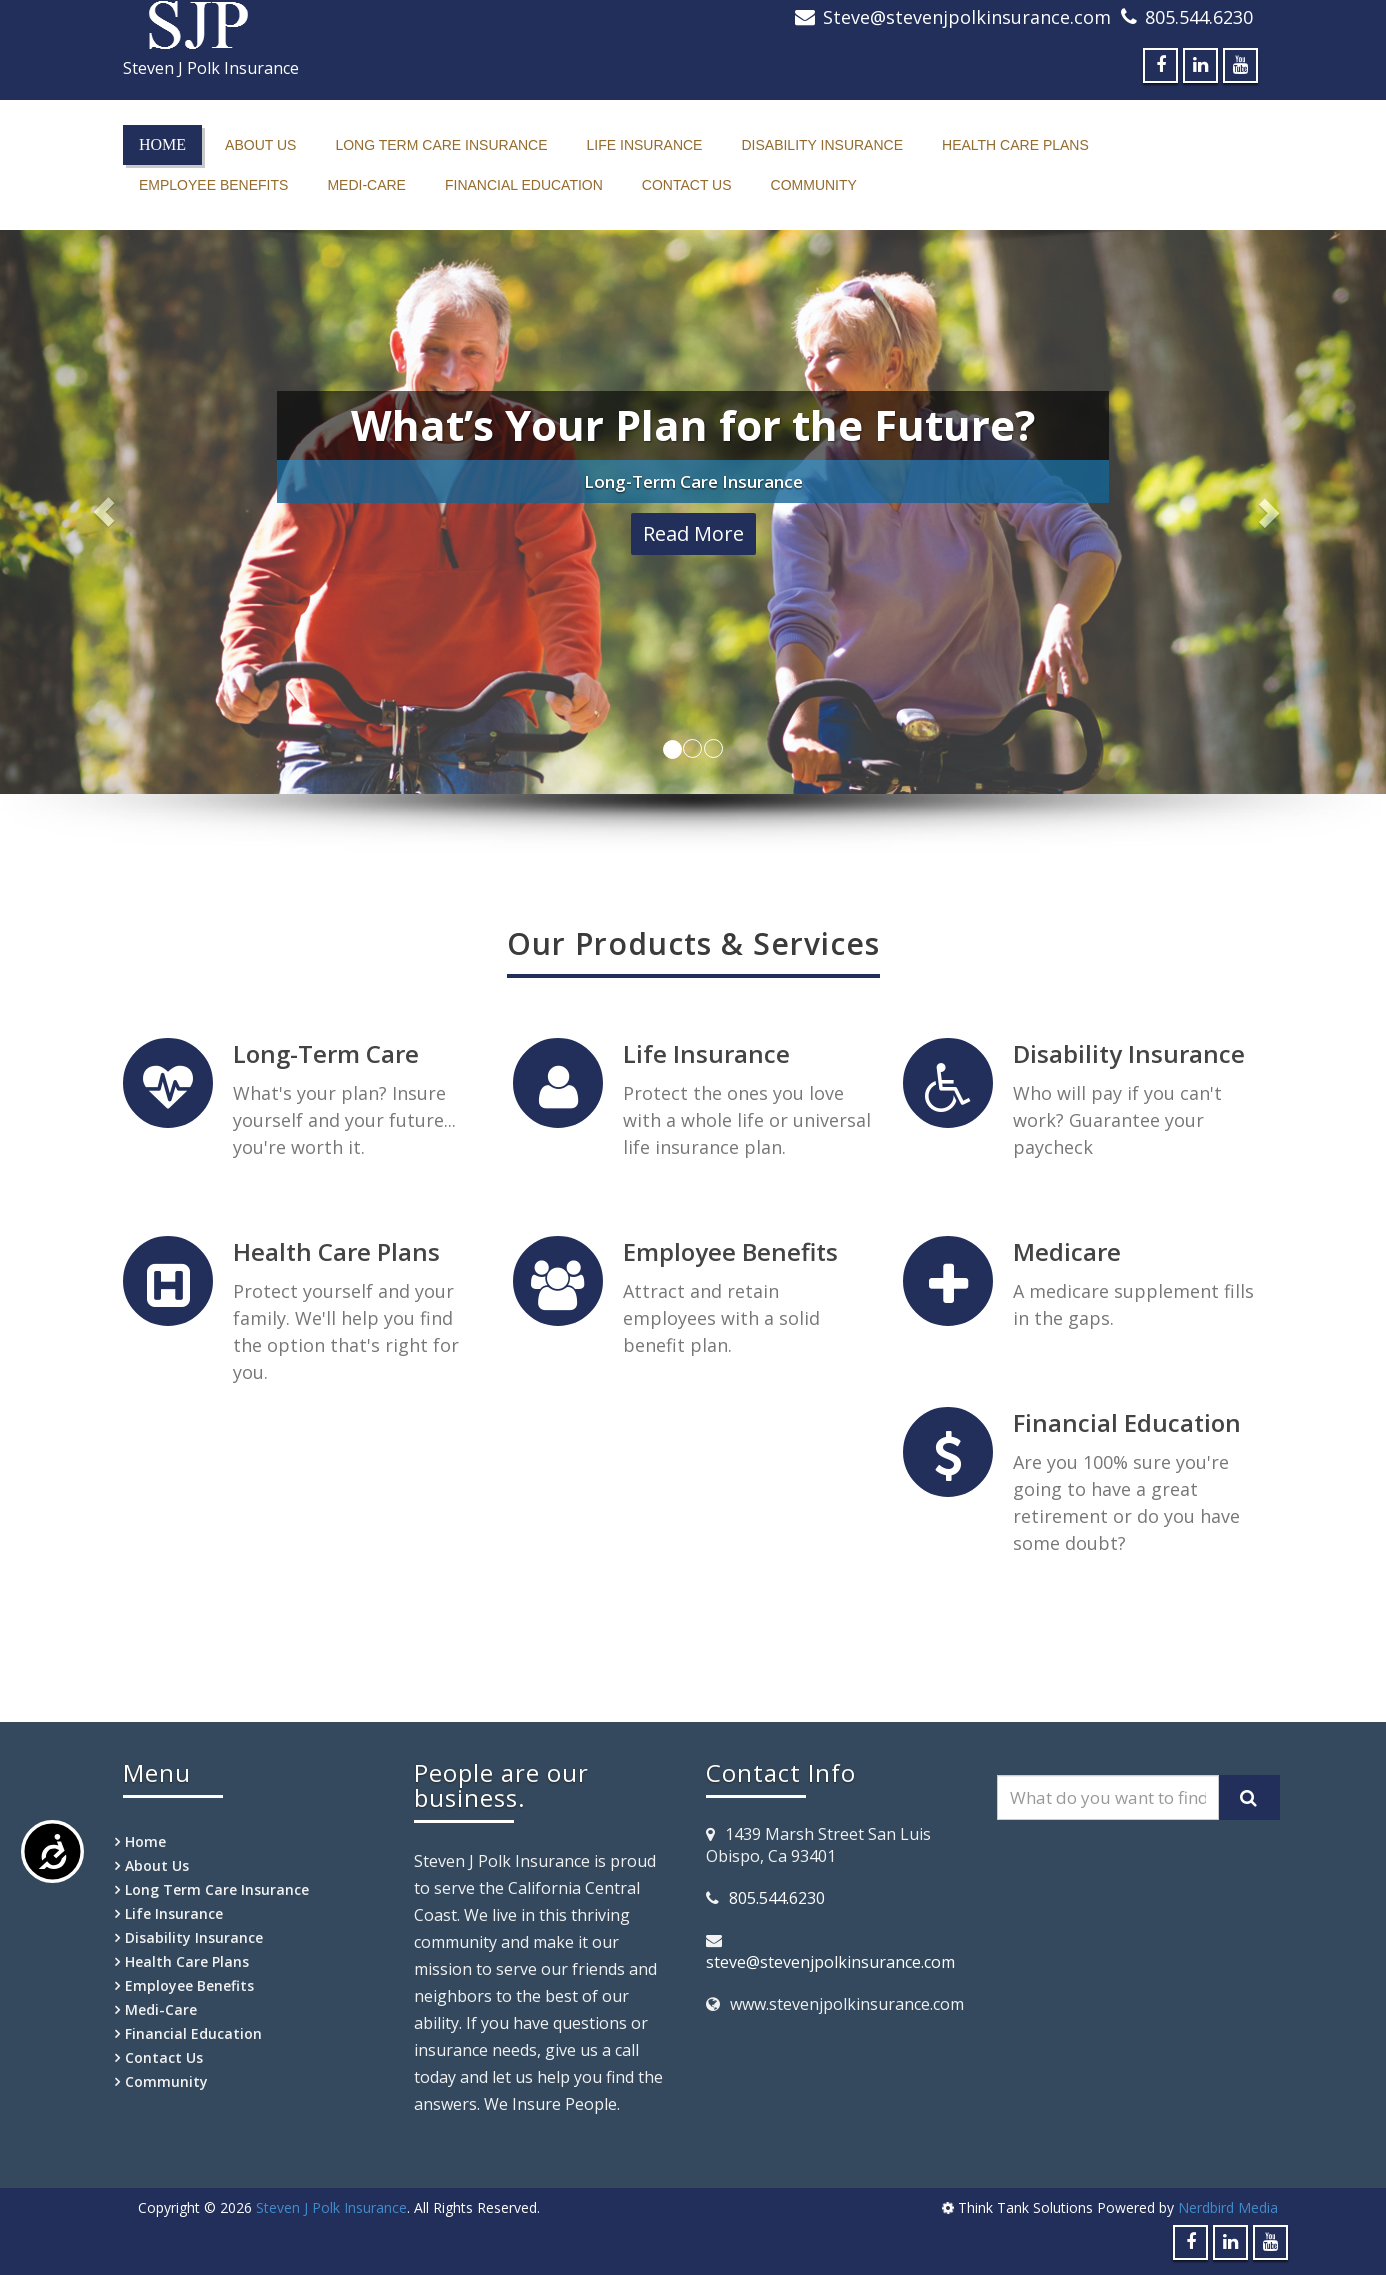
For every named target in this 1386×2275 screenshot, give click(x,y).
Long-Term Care (326, 1053)
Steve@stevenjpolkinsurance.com (967, 17)
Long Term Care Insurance (441, 145)
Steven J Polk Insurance (331, 2207)
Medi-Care (366, 185)
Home (162, 144)
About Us (260, 145)
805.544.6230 (1199, 17)
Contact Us (687, 185)
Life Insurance (645, 145)
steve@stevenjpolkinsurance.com (830, 1962)
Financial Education (524, 185)
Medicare (1067, 1251)
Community (814, 185)
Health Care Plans (1015, 145)
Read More (693, 533)
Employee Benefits (213, 185)
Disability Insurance (822, 145)
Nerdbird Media (1228, 2207)
